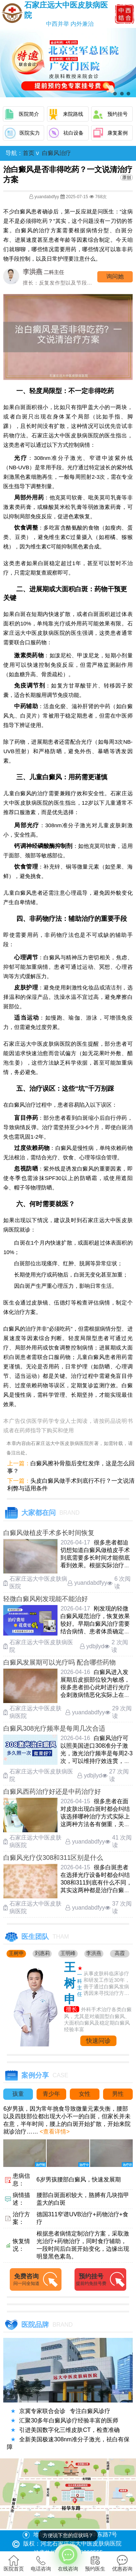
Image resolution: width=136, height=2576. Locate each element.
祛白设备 (73, 133)
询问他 (115, 276)
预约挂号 (117, 114)
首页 (28, 153)
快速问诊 (98, 2040)
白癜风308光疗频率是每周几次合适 (54, 1728)
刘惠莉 (42, 1953)
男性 (118, 2094)
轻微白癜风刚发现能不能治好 (45, 1599)
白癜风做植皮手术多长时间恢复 (48, 1532)
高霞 (120, 1953)
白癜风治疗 (56, 153)
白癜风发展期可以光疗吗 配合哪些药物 (59, 1662)
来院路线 (73, 114)
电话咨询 (41, 2563)
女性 (84, 2094)
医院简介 (29, 114)
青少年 (51, 2094)
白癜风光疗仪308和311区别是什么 (53, 1857)
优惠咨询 (122, 2563)
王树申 (16, 1953)
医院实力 (30, 133)
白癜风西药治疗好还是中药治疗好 (52, 1791)
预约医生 (95, 2563)
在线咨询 (67, 2558)
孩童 (18, 2094)
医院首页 (14, 2563)
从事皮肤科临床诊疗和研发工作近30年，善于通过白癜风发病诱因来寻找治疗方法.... (107, 1984)
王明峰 (68, 1953)
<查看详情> (53, 2131)
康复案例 (117, 133)
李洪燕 (93, 1953)
